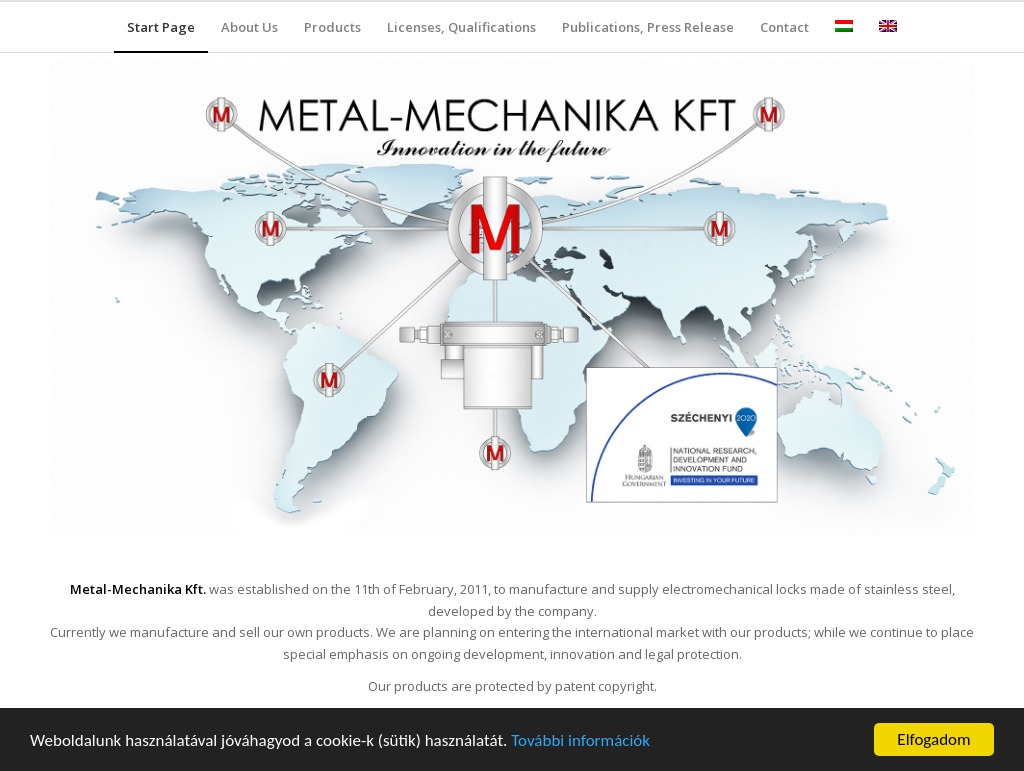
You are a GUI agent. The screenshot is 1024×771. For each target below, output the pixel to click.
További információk (580, 741)
